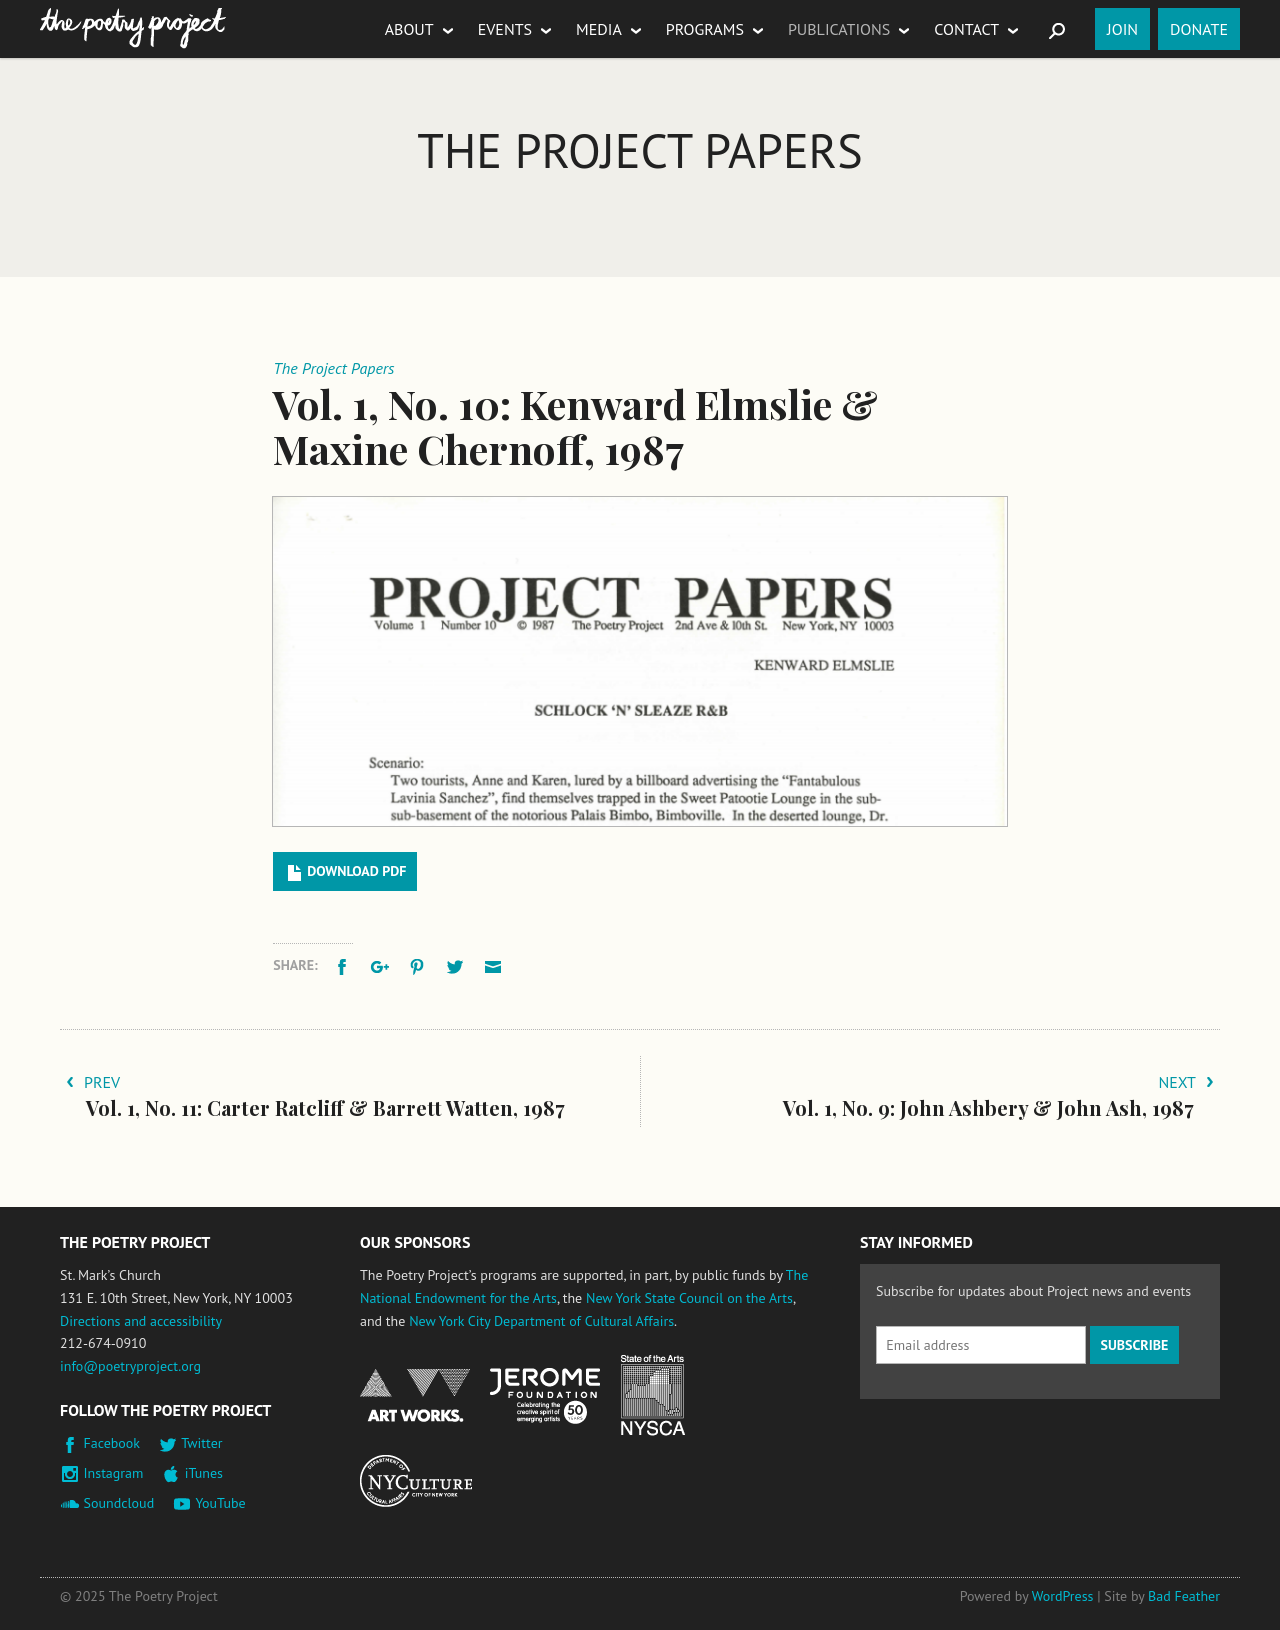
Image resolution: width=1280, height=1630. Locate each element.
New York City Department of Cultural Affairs (541, 1321)
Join (1122, 29)
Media (599, 29)
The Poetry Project (133, 28)
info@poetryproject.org (130, 1366)
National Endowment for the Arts (415, 1395)
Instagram (114, 1473)
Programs (705, 29)
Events (505, 29)
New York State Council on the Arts (689, 1298)
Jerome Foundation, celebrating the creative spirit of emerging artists (545, 1396)
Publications (839, 29)
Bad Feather (1184, 1596)
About (409, 29)
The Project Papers (639, 150)
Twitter (201, 1443)
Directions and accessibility (141, 1321)
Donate (1199, 29)
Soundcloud (119, 1503)
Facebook (112, 1443)
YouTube (220, 1503)
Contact (966, 29)
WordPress (1063, 1596)
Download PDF (356, 871)
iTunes (204, 1473)
